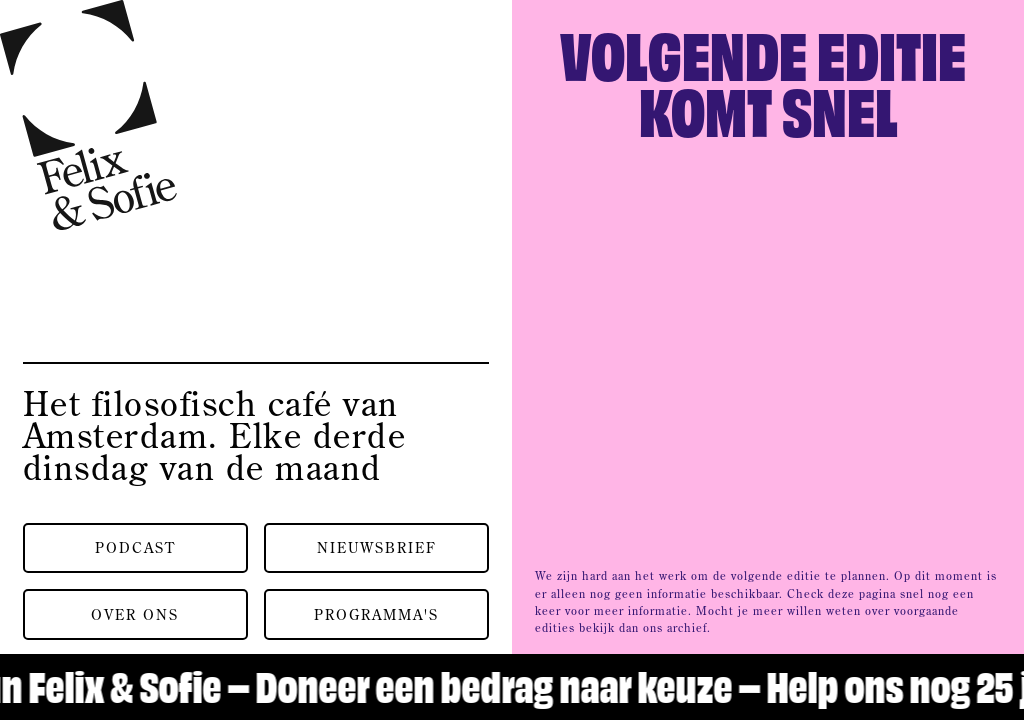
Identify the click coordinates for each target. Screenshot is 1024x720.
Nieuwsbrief (377, 547)
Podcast (135, 547)
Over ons (135, 614)
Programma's (376, 614)
